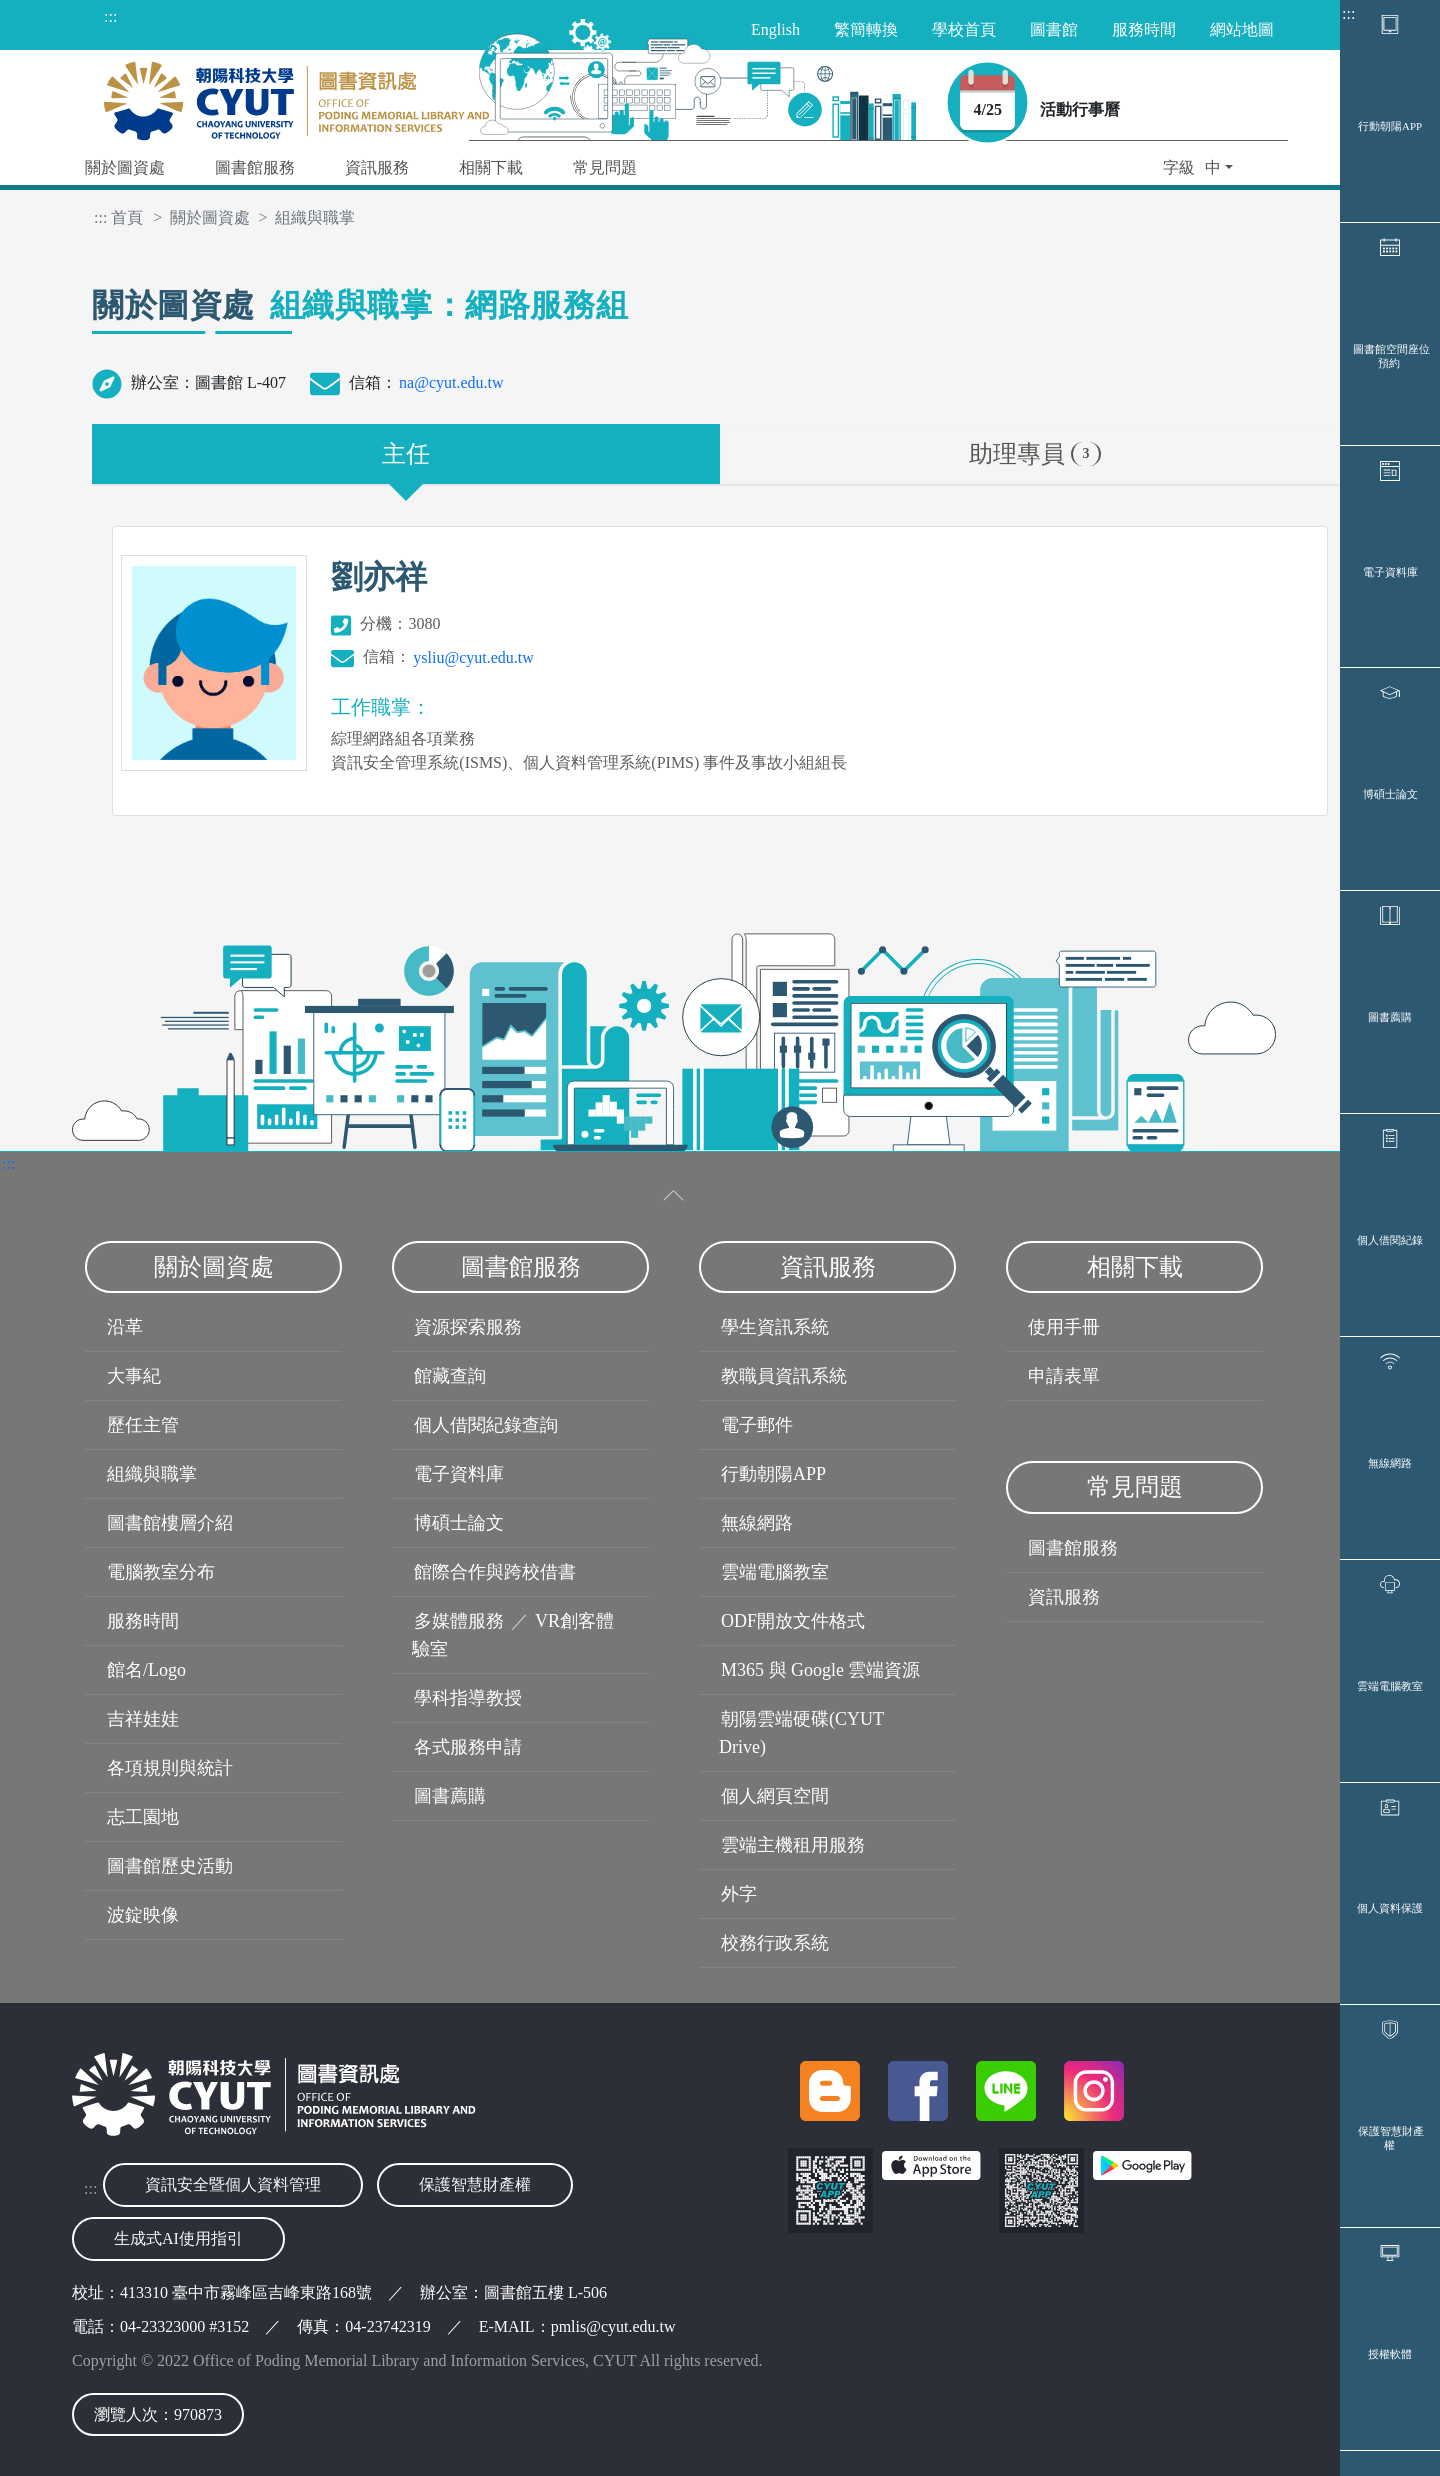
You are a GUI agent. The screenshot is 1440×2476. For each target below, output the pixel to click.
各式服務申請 (468, 1747)
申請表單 (1064, 1376)
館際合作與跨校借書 (495, 1572)
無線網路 (1390, 1463)
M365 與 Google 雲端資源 (821, 1670)
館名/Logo (146, 1670)
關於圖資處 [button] (125, 167)
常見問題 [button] (605, 167)
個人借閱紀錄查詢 (486, 1425)
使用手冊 (1064, 1327)
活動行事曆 (1080, 109)
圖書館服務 (1073, 1548)
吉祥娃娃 (143, 1719)
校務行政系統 (775, 1943)
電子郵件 (757, 1425)
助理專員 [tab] (1034, 454)
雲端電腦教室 (1390, 1686)
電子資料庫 (1390, 572)
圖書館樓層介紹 (170, 1523)
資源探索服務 (468, 1327)
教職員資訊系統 (784, 1376)
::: (1348, 13)
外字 (739, 1894)
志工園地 (143, 1817)
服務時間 (143, 1621)
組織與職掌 (152, 1474)
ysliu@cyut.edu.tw (473, 657)
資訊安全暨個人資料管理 (233, 2184)
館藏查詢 (450, 1376)
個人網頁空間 (775, 1796)
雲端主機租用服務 (793, 1845)
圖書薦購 (1390, 1017)
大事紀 (134, 1376)
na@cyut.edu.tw (451, 382)
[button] (1198, 169)
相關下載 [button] (491, 167)
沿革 (125, 1327)
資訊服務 (1064, 1597)
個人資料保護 (1390, 1908)
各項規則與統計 (170, 1768)
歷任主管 (143, 1425)
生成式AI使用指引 (178, 2238)
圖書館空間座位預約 (1391, 356)
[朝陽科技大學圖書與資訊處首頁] (296, 95)
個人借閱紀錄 (1390, 1240)
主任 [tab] (406, 454)
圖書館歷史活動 (170, 1866)
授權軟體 (1390, 2354)
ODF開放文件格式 (793, 1621)
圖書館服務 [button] (255, 167)
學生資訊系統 (775, 1327)
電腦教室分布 (161, 1572)
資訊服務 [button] (377, 167)
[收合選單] (674, 1195)
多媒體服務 (459, 1621)
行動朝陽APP (1390, 126)
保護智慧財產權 (1391, 2138)
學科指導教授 (468, 1698)
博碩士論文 (1390, 794)
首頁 (127, 217)
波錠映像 (143, 1915)
